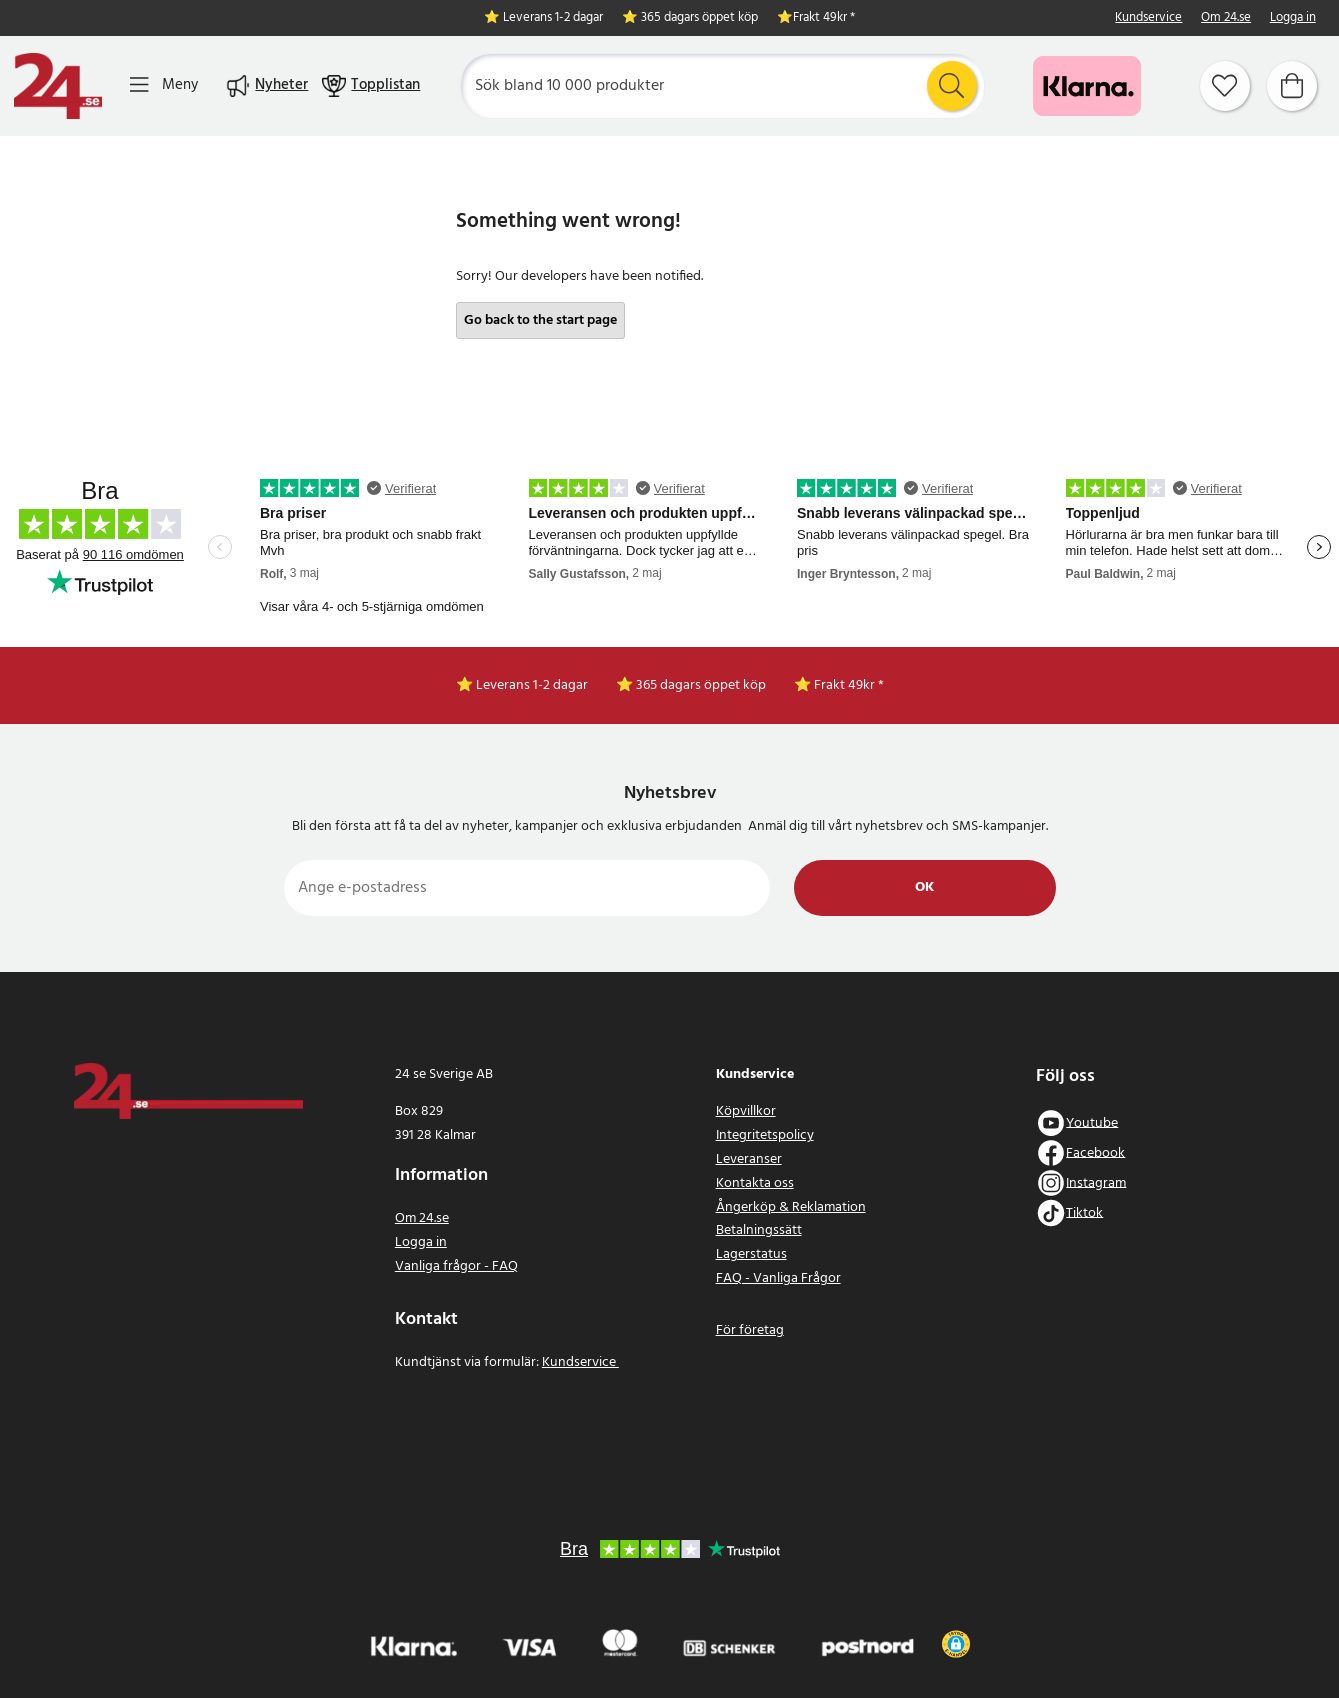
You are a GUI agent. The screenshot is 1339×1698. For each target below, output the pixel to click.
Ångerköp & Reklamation (791, 1207)
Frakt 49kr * (824, 18)
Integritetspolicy (765, 1135)
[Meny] (164, 85)
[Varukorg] (1292, 86)
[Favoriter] (1225, 86)
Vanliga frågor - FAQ (456, 1266)
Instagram (1096, 1182)
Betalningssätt (759, 1230)
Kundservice (1148, 18)
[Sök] (722, 86)
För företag (750, 1330)
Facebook (1095, 1152)
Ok (924, 887)
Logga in (1293, 18)
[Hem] (58, 86)
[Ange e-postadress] (527, 888)
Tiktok (1084, 1212)
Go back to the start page (540, 320)
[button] (955, 1644)
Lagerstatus (751, 1254)
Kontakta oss (755, 1183)
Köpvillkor (746, 1111)
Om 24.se (1226, 18)
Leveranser (749, 1159)
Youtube (1092, 1122)
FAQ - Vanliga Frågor (778, 1278)
